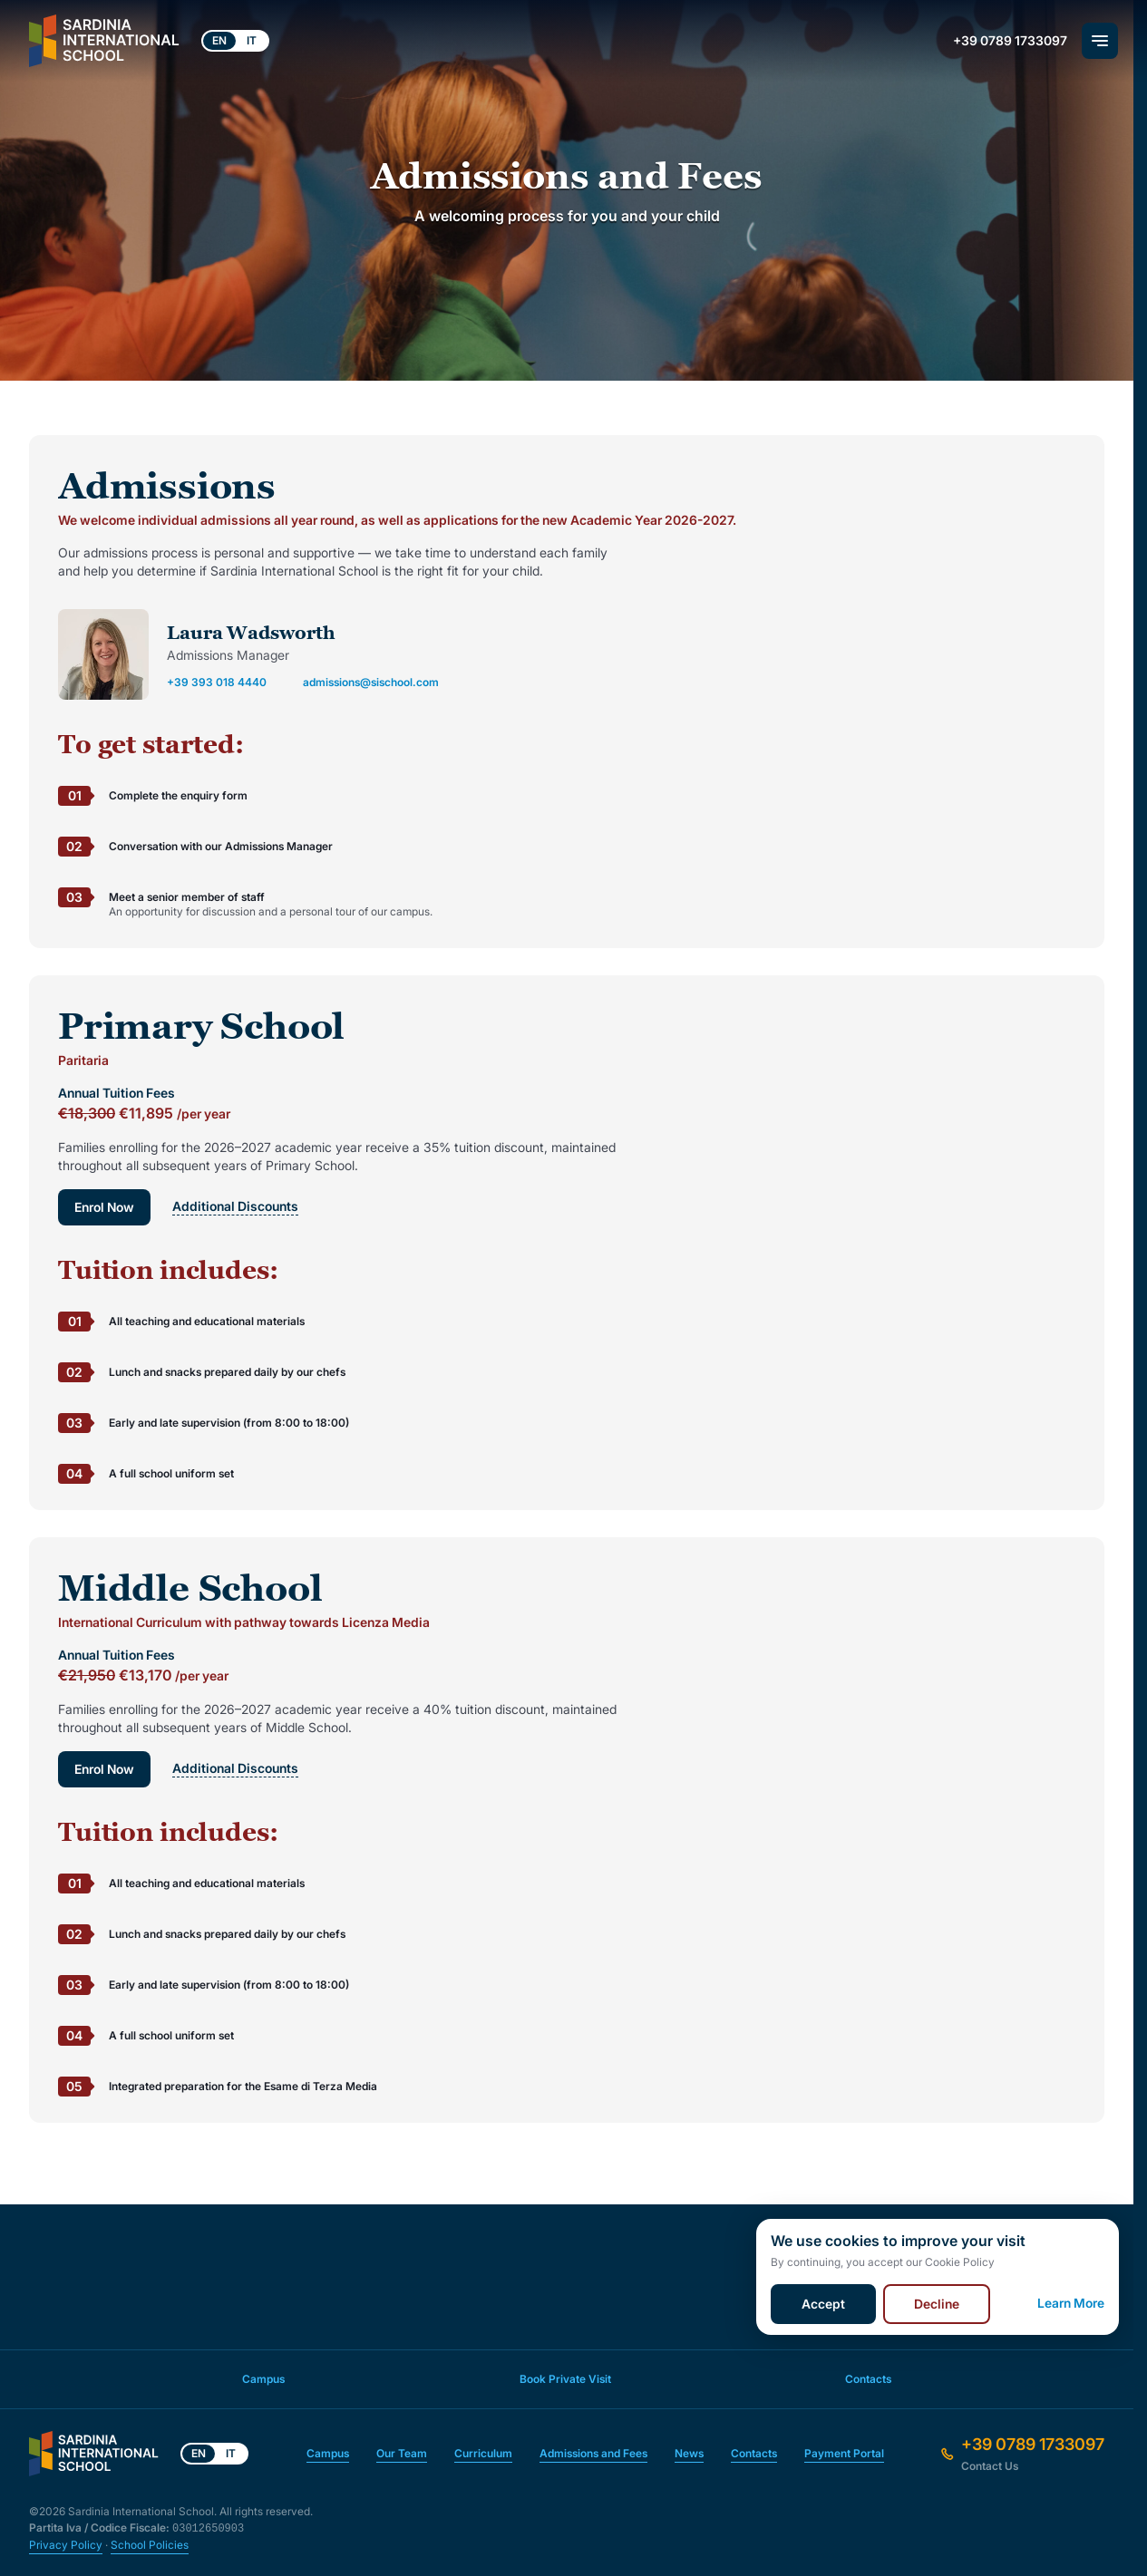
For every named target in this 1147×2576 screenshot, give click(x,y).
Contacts (868, 2379)
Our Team (401, 2453)
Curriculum (483, 2453)
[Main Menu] (1100, 41)
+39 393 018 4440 (217, 682)
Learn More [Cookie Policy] (1070, 2303)
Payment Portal (844, 2453)
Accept (823, 2303)
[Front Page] (104, 41)
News (689, 2453)
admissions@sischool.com (371, 682)
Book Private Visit (565, 2379)
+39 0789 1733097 (1010, 41)
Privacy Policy (65, 2545)
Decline (936, 2303)
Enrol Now (104, 1207)
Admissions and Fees (593, 2453)
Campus (263, 2379)
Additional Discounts (236, 1206)
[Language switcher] (235, 41)
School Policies (150, 2545)
